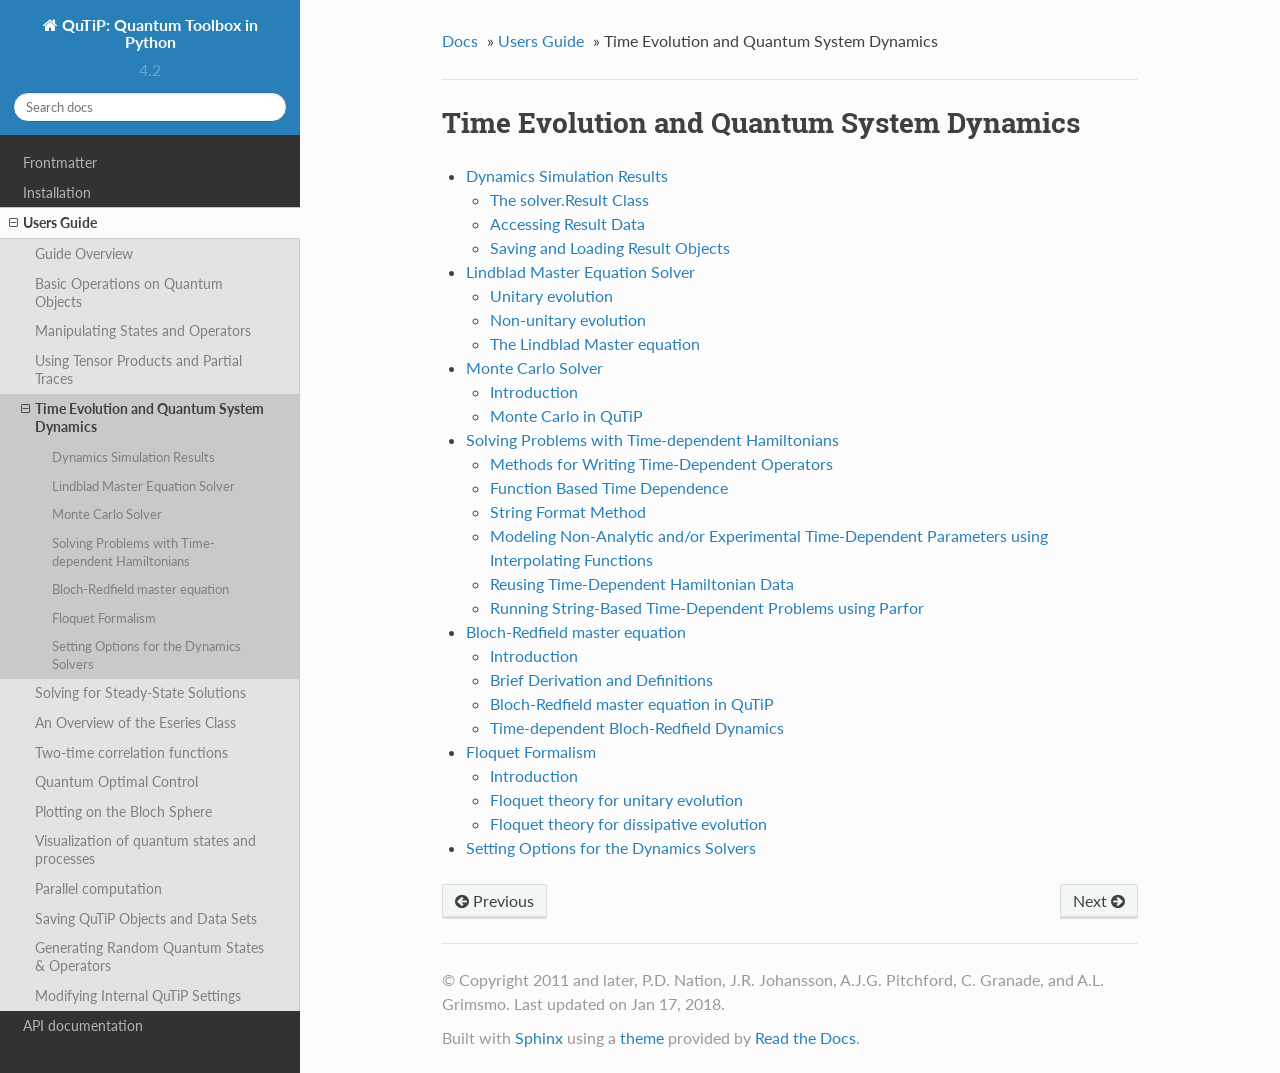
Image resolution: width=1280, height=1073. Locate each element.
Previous (494, 900)
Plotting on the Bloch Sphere (123, 811)
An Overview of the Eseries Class (135, 722)
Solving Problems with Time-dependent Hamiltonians (133, 552)
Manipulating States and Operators (143, 330)
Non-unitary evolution (568, 319)
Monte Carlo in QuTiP (566, 415)
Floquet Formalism (104, 618)
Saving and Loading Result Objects (610, 247)
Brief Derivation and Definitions (601, 679)
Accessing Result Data (567, 223)
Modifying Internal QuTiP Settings (138, 995)
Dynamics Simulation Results (133, 457)
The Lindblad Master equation (595, 343)
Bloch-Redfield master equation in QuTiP (632, 703)
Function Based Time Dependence (609, 487)
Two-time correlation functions (131, 752)
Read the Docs (805, 1037)
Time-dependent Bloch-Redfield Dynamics (637, 727)
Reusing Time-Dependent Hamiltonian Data (642, 583)
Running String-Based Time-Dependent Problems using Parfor (707, 607)
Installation (57, 192)
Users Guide (53, 223)
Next (1099, 900)
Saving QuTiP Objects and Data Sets (146, 918)
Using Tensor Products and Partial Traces (138, 369)
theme (642, 1037)
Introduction (534, 391)
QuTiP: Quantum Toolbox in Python (158, 33)
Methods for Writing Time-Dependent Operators (661, 463)
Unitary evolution (551, 295)
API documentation (83, 1025)
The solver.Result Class (569, 199)
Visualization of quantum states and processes (145, 849)
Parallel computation (98, 888)
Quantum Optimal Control (116, 781)
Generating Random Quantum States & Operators (149, 956)
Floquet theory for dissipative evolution (628, 823)
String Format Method (568, 511)
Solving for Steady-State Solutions (140, 692)
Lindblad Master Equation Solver (143, 486)
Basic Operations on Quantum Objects (129, 292)
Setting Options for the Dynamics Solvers (146, 655)
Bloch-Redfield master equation (140, 589)
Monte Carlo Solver (107, 514)
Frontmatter (60, 162)
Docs (460, 40)
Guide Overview (84, 253)
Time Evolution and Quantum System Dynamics (142, 417)
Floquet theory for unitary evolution (616, 799)
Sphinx (539, 1037)
